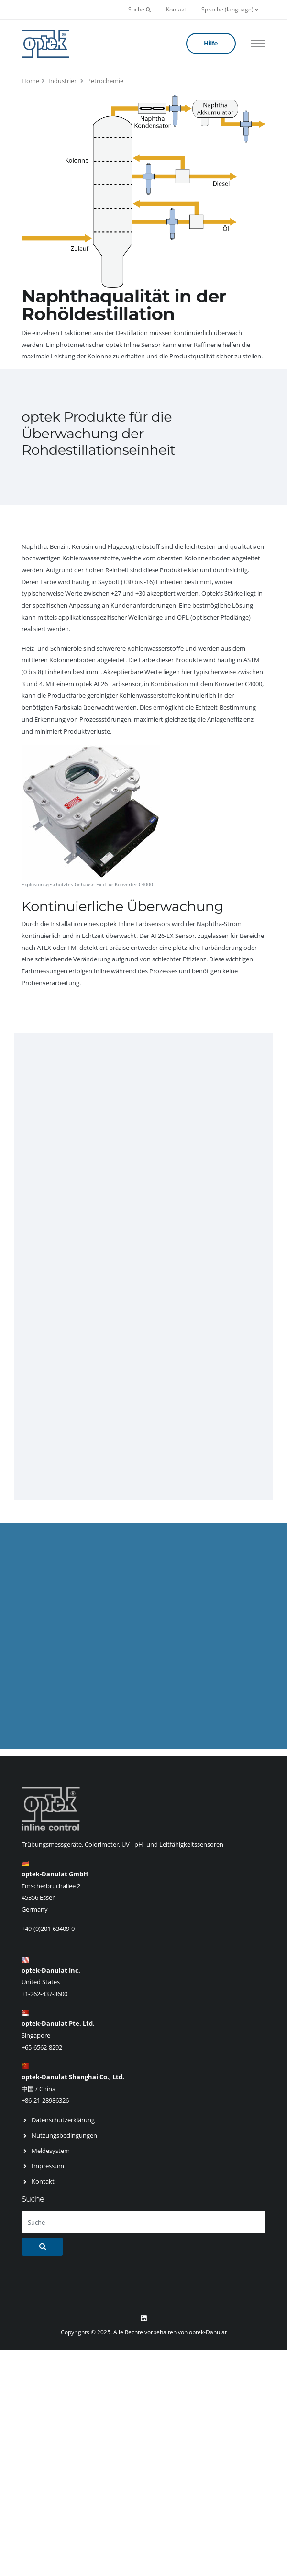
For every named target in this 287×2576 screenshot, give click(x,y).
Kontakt (176, 9)
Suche (139, 9)
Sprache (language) (229, 9)
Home (30, 81)
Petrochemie (105, 81)
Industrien (63, 81)
